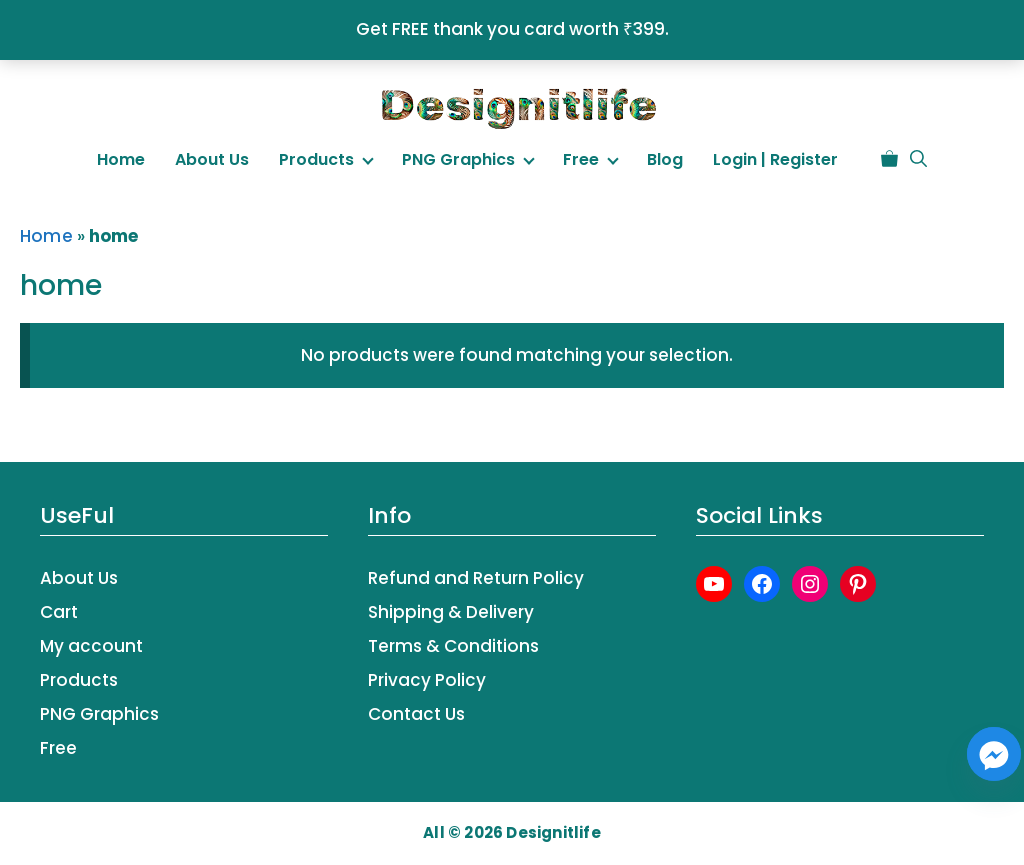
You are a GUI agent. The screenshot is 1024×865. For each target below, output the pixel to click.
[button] (918, 159)
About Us (212, 159)
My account (91, 646)
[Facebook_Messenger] (994, 754)
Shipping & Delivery (451, 612)
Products (316, 159)
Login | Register (775, 159)
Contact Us (416, 714)
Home (121, 159)
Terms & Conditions (453, 646)
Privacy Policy (427, 680)
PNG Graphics (458, 159)
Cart (59, 612)
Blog (665, 159)
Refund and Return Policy (476, 578)
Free (581, 159)
